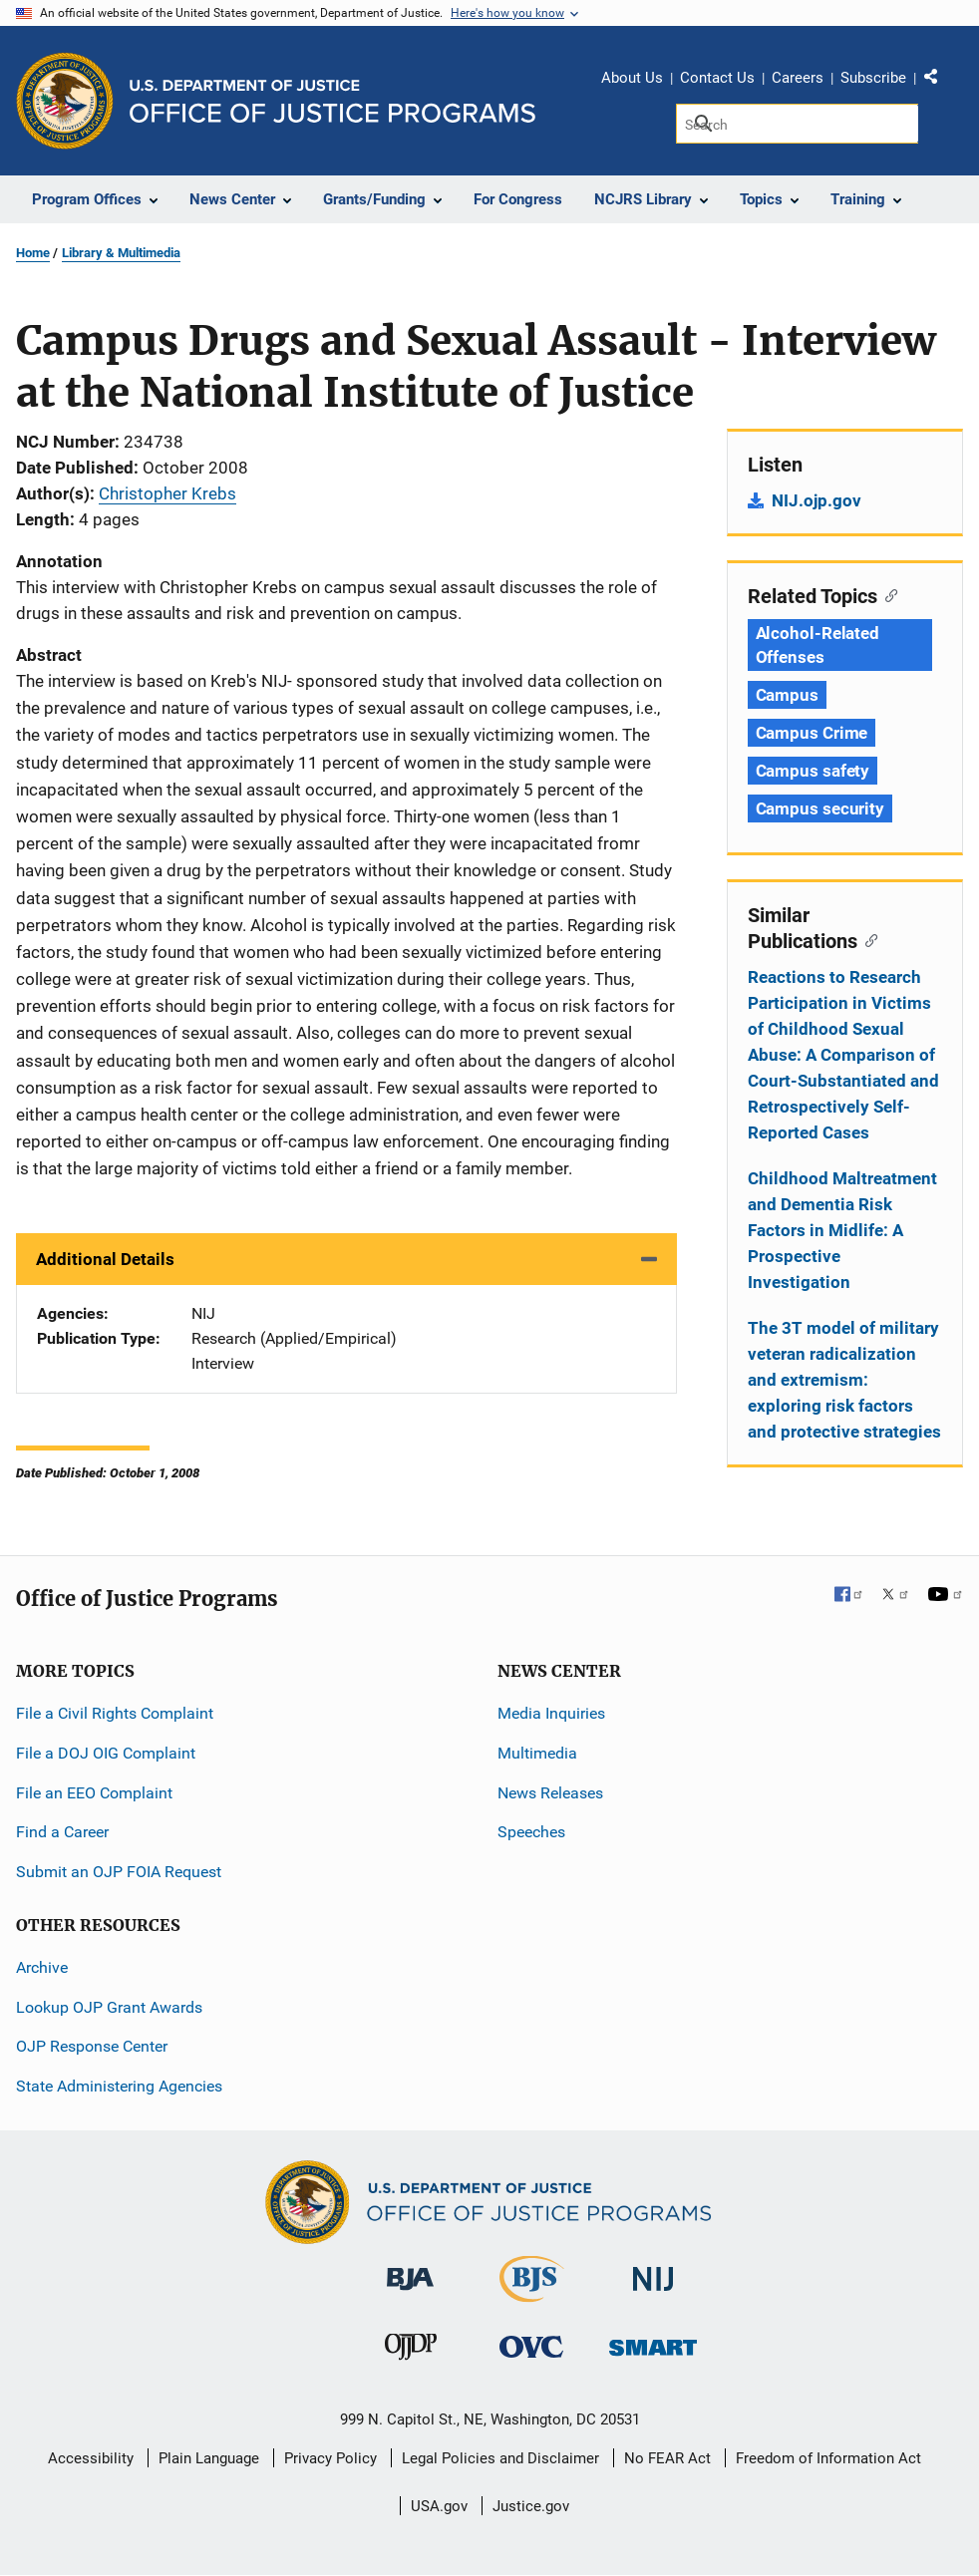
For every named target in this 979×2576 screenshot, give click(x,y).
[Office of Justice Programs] (65, 101)
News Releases (550, 1792)
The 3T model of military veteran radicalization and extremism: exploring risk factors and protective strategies (844, 1380)
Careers (797, 78)
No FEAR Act (667, 2458)
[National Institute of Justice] (653, 2270)
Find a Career (62, 1831)
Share (938, 81)
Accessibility (91, 2458)
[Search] (797, 124)
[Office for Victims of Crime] (531, 2346)
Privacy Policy (330, 2458)
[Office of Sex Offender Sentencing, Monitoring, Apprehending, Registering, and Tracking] (653, 2342)
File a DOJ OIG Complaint (105, 1753)
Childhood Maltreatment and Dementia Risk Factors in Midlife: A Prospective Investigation (842, 1230)
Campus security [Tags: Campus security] (820, 808)
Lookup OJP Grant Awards (109, 2007)
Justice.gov (530, 2506)
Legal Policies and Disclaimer (500, 2458)
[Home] (332, 101)
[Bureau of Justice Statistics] (531, 2293)
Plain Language (209, 2458)
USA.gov (439, 2506)
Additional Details (105, 1259)
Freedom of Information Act (828, 2458)
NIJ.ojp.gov (816, 500)
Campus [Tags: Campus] (787, 695)
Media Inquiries (551, 1713)
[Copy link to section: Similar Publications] (867, 939)
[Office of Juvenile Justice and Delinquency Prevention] (411, 2351)
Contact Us (717, 78)
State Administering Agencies (119, 2086)
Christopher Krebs (167, 493)
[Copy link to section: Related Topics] (887, 594)
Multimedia (537, 1753)
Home (33, 252)
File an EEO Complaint (94, 1792)
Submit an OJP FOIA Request (118, 1871)
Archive (42, 1967)
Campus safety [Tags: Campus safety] (813, 771)
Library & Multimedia (121, 252)
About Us (632, 78)
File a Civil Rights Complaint (114, 1713)
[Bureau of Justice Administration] (410, 2269)
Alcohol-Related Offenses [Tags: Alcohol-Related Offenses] (818, 645)
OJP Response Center (91, 2046)
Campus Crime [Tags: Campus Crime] (812, 733)
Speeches (531, 1831)
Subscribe (873, 78)
